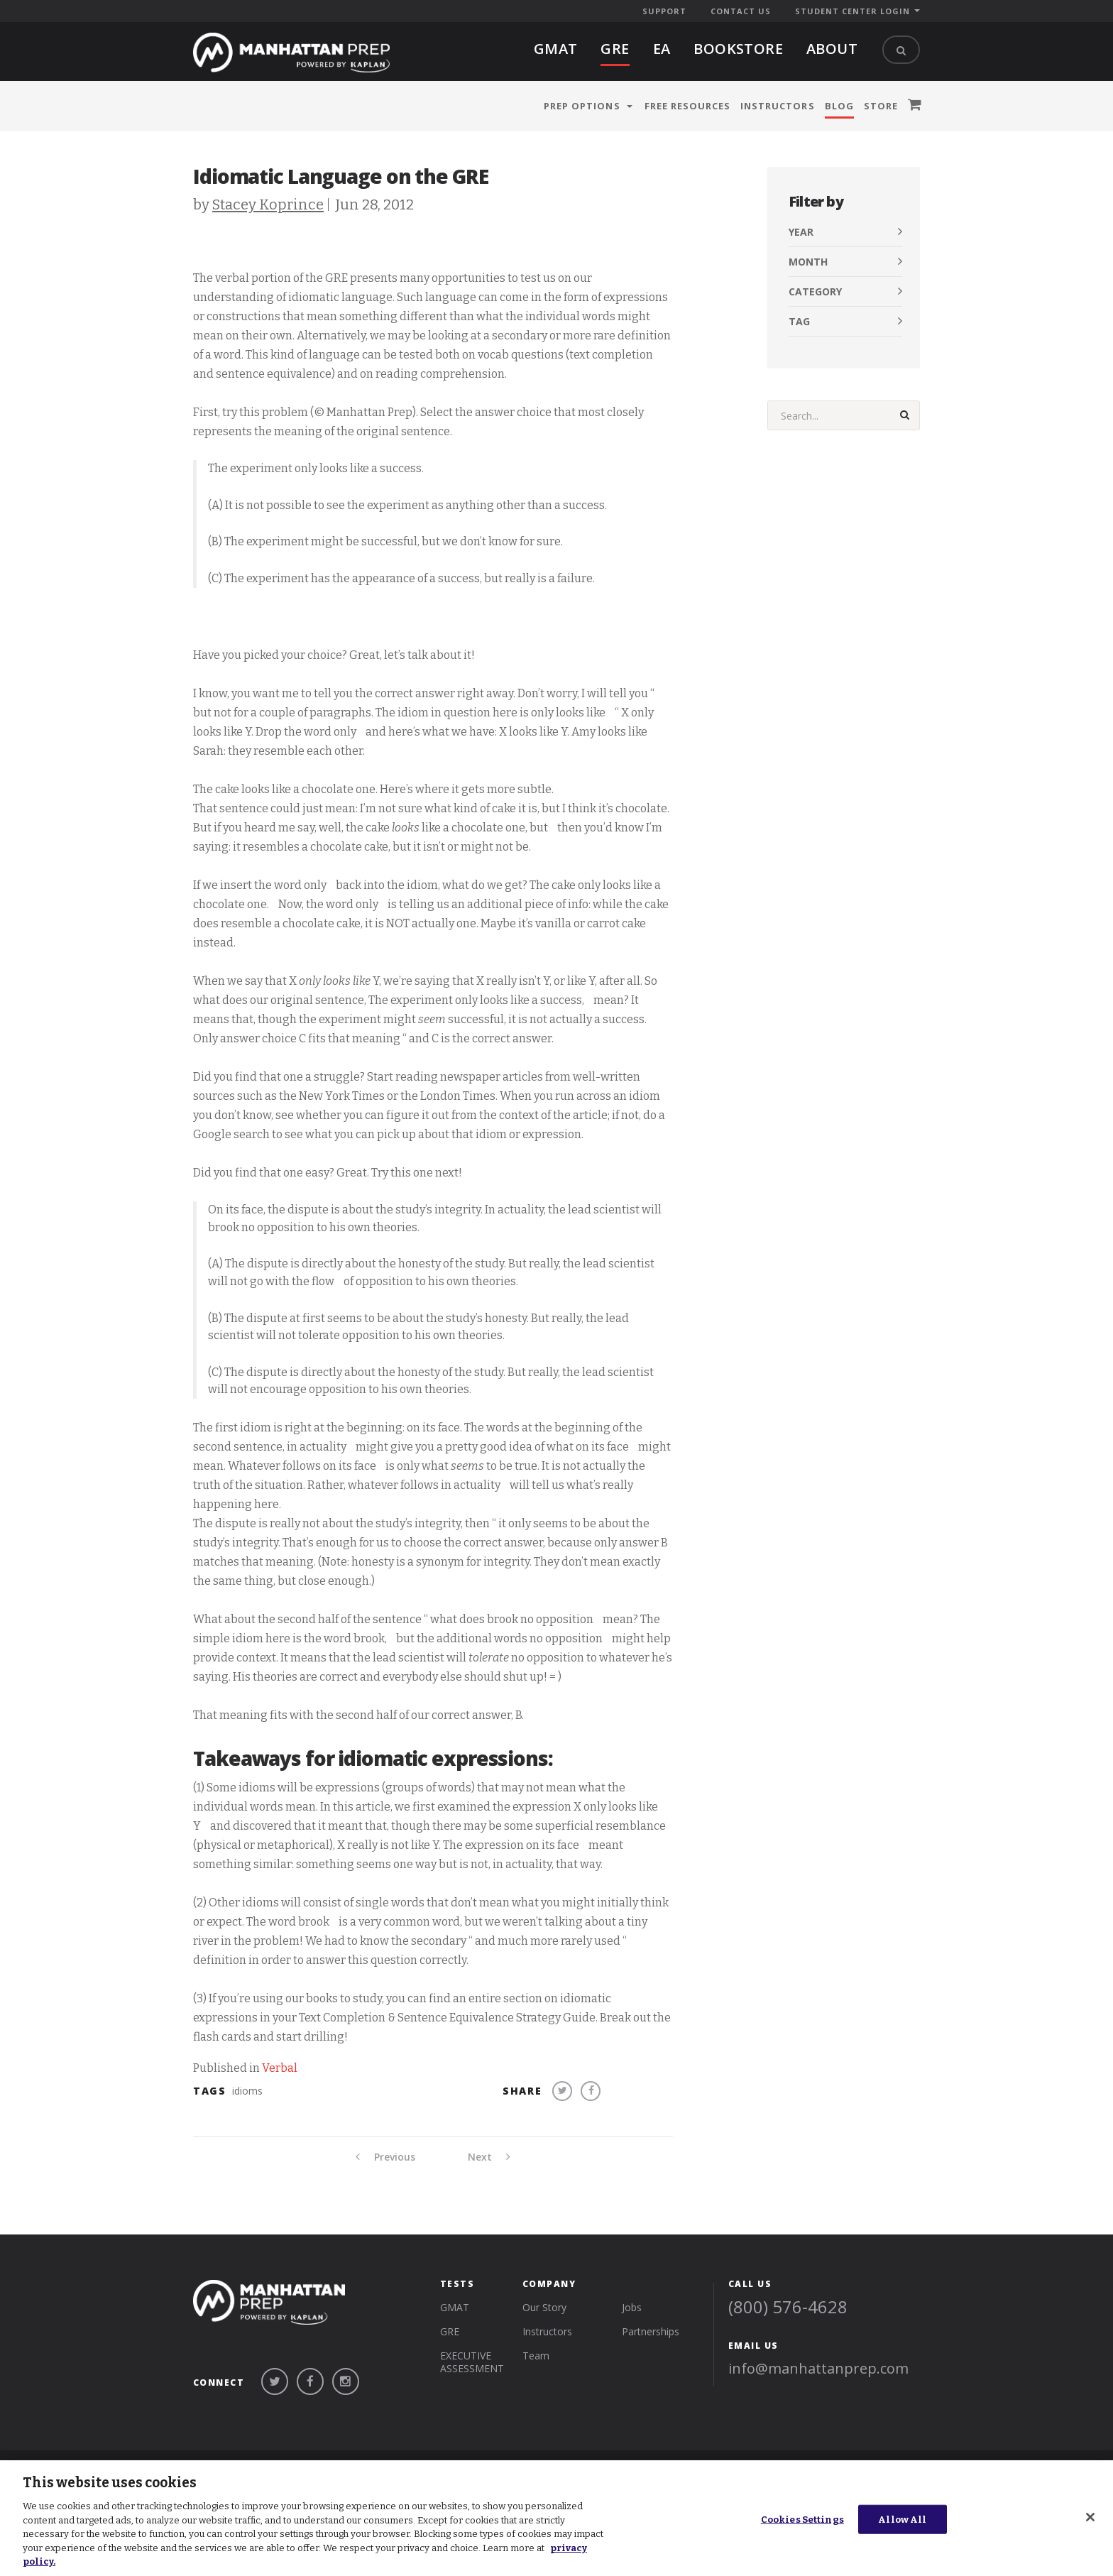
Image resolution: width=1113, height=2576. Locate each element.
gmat (556, 48)
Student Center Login (852, 11)
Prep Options (582, 105)
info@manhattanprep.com (818, 2368)
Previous (385, 2157)
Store (881, 105)
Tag (799, 321)
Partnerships (650, 2331)
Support (664, 11)
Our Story (544, 2307)
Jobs (632, 2307)
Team (535, 2355)
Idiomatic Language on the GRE (340, 176)
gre (615, 48)
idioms (247, 2090)
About (831, 48)
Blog (839, 105)
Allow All (902, 2519)
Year (801, 232)
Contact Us (741, 11)
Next (489, 2157)
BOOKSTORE (738, 48)
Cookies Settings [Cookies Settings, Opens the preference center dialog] (802, 2519)
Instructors (777, 105)
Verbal (279, 2068)
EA (662, 48)
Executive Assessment (472, 2362)
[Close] (1090, 2517)
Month (808, 261)
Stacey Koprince (268, 204)
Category (815, 291)
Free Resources (688, 105)
